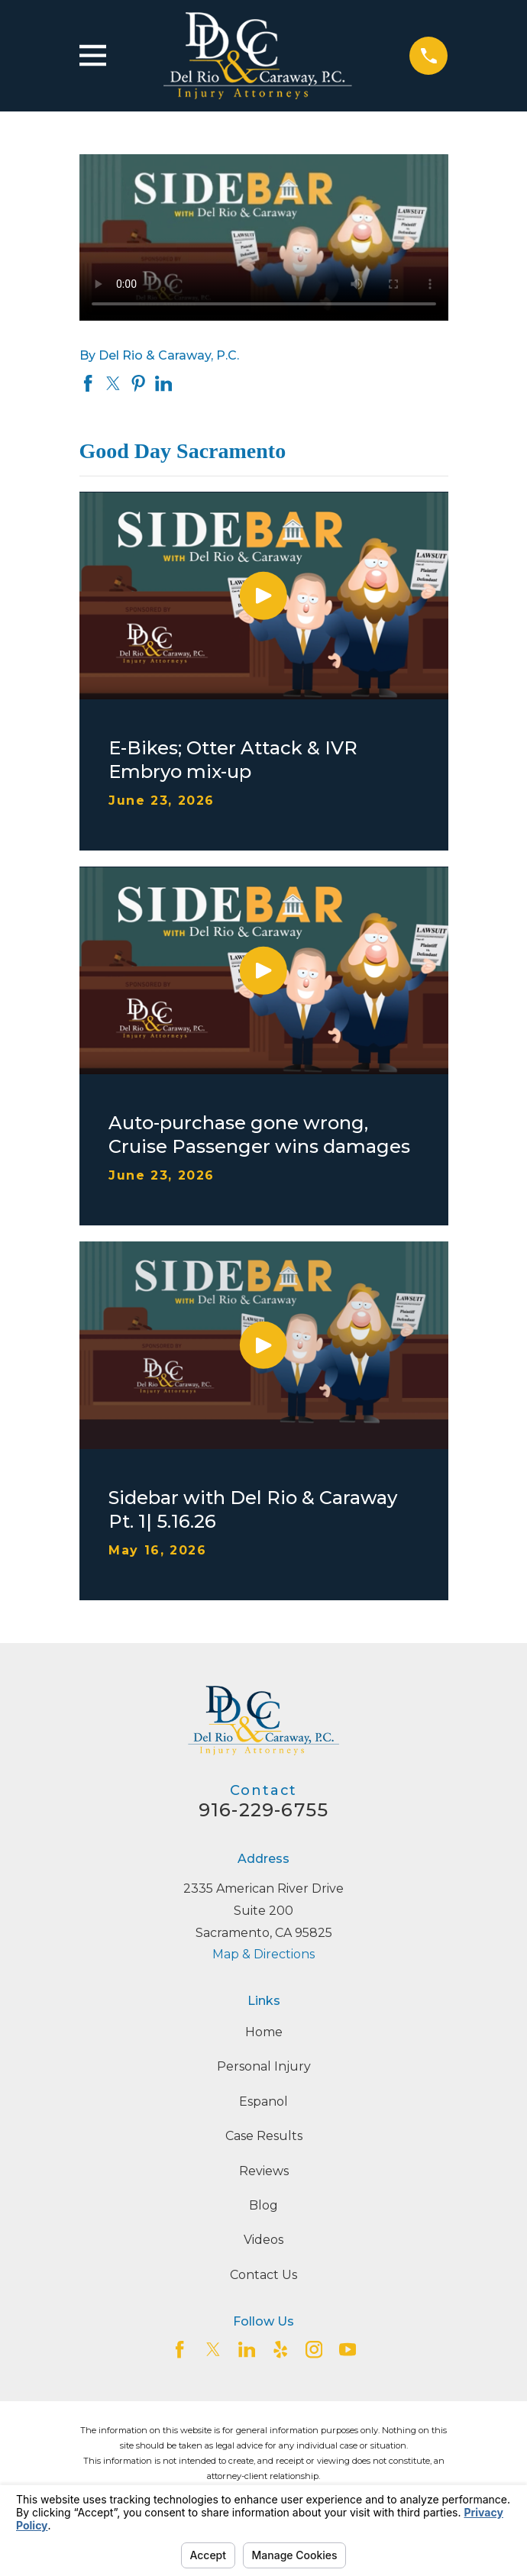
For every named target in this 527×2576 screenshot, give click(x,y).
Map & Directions (263, 1954)
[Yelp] (280, 2349)
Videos (263, 2239)
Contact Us (263, 2275)
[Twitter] (213, 2349)
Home (264, 2032)
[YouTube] (347, 2349)
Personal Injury (264, 2066)
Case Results (263, 2136)
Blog (263, 2205)
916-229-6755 (263, 1810)
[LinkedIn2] (246, 2349)
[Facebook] (179, 2349)
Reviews (264, 2171)
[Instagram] (314, 2349)
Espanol (263, 2101)
